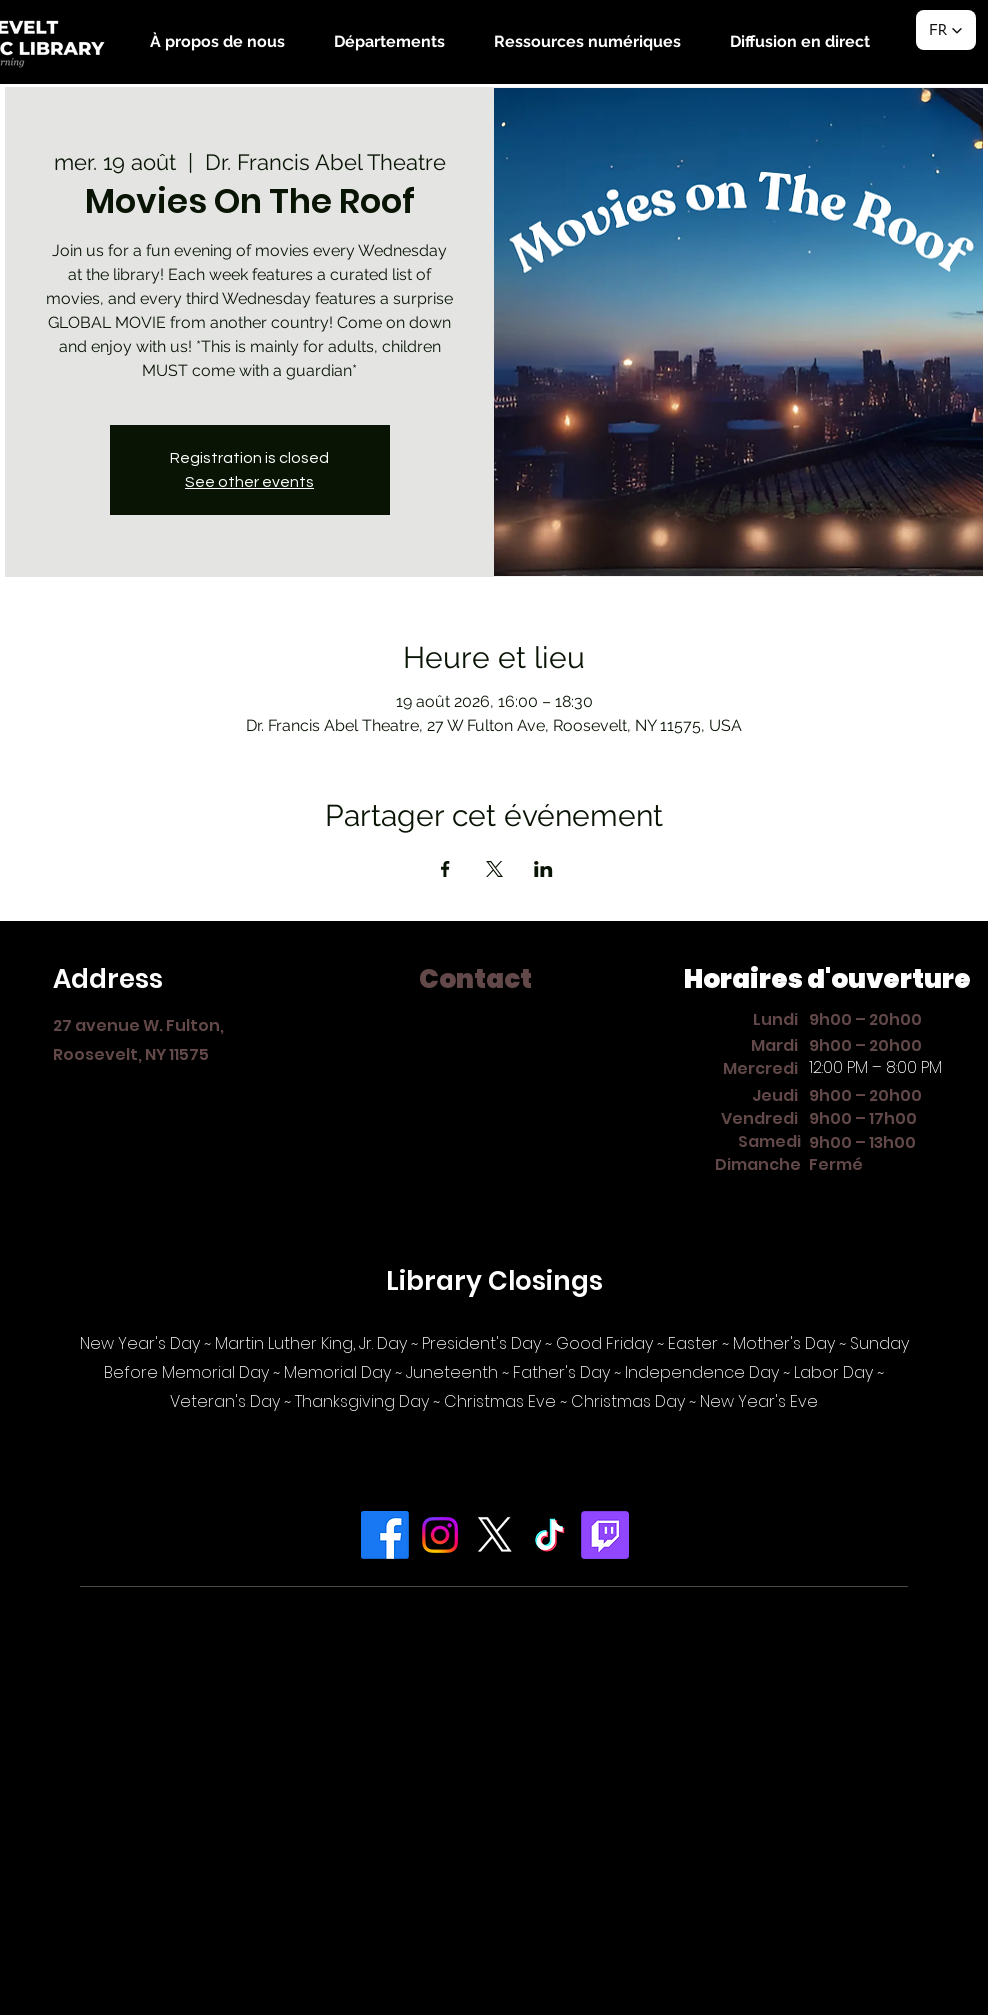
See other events (249, 482)
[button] (217, 41)
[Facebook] (385, 1535)
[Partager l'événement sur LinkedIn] (543, 869)
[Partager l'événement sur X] (494, 869)
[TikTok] (550, 1535)
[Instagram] (440, 1535)
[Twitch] (605, 1535)
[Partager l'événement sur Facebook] (445, 869)
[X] (495, 1535)
